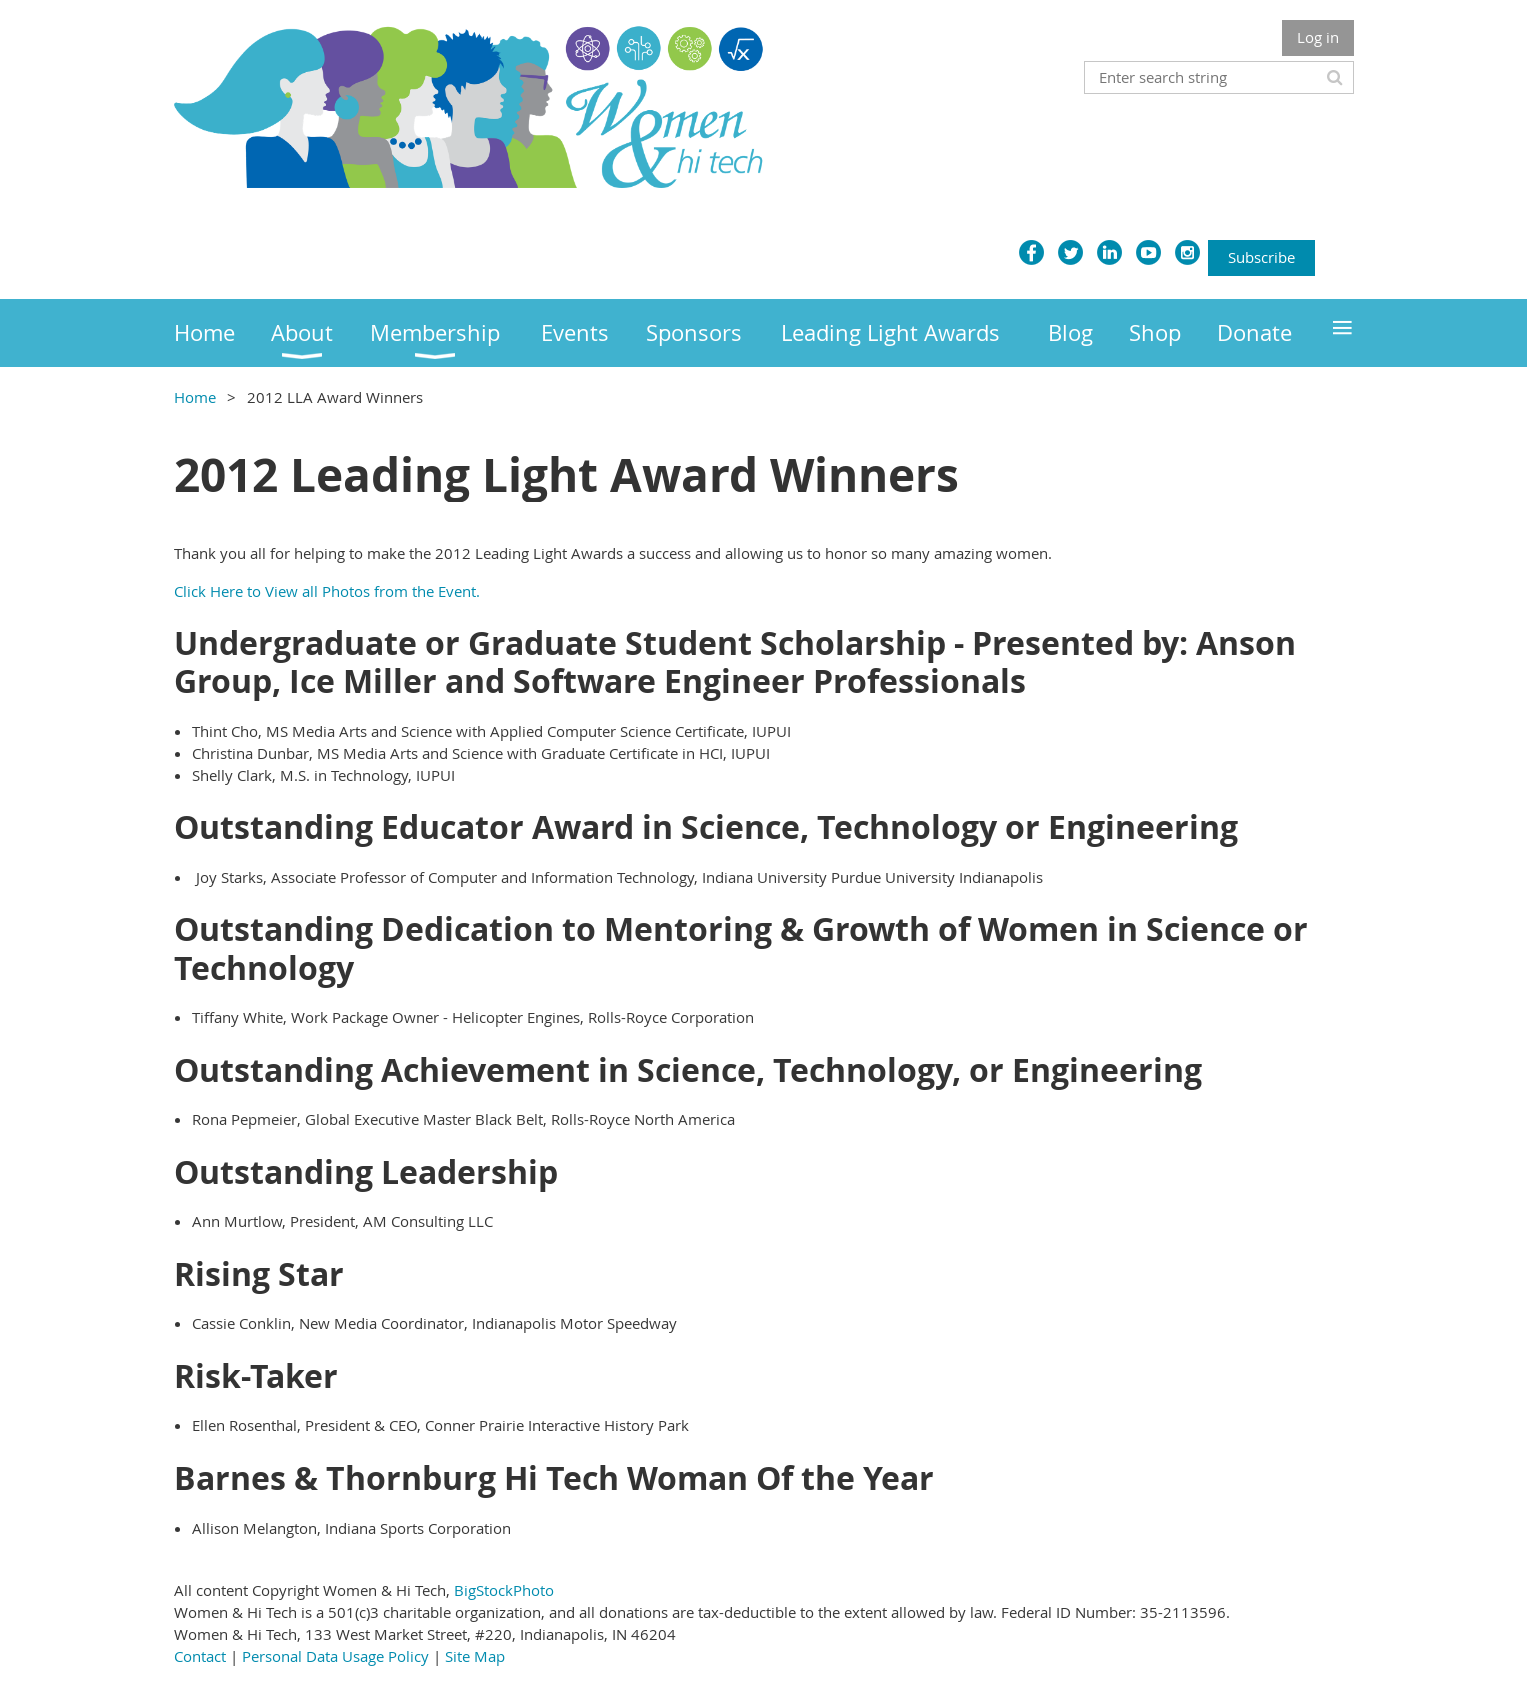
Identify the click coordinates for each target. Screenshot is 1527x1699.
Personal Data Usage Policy (335, 1656)
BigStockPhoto (504, 1590)
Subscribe (1261, 257)
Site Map (475, 1656)
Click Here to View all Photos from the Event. (327, 591)
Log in (1318, 37)
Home (195, 397)
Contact (200, 1656)
